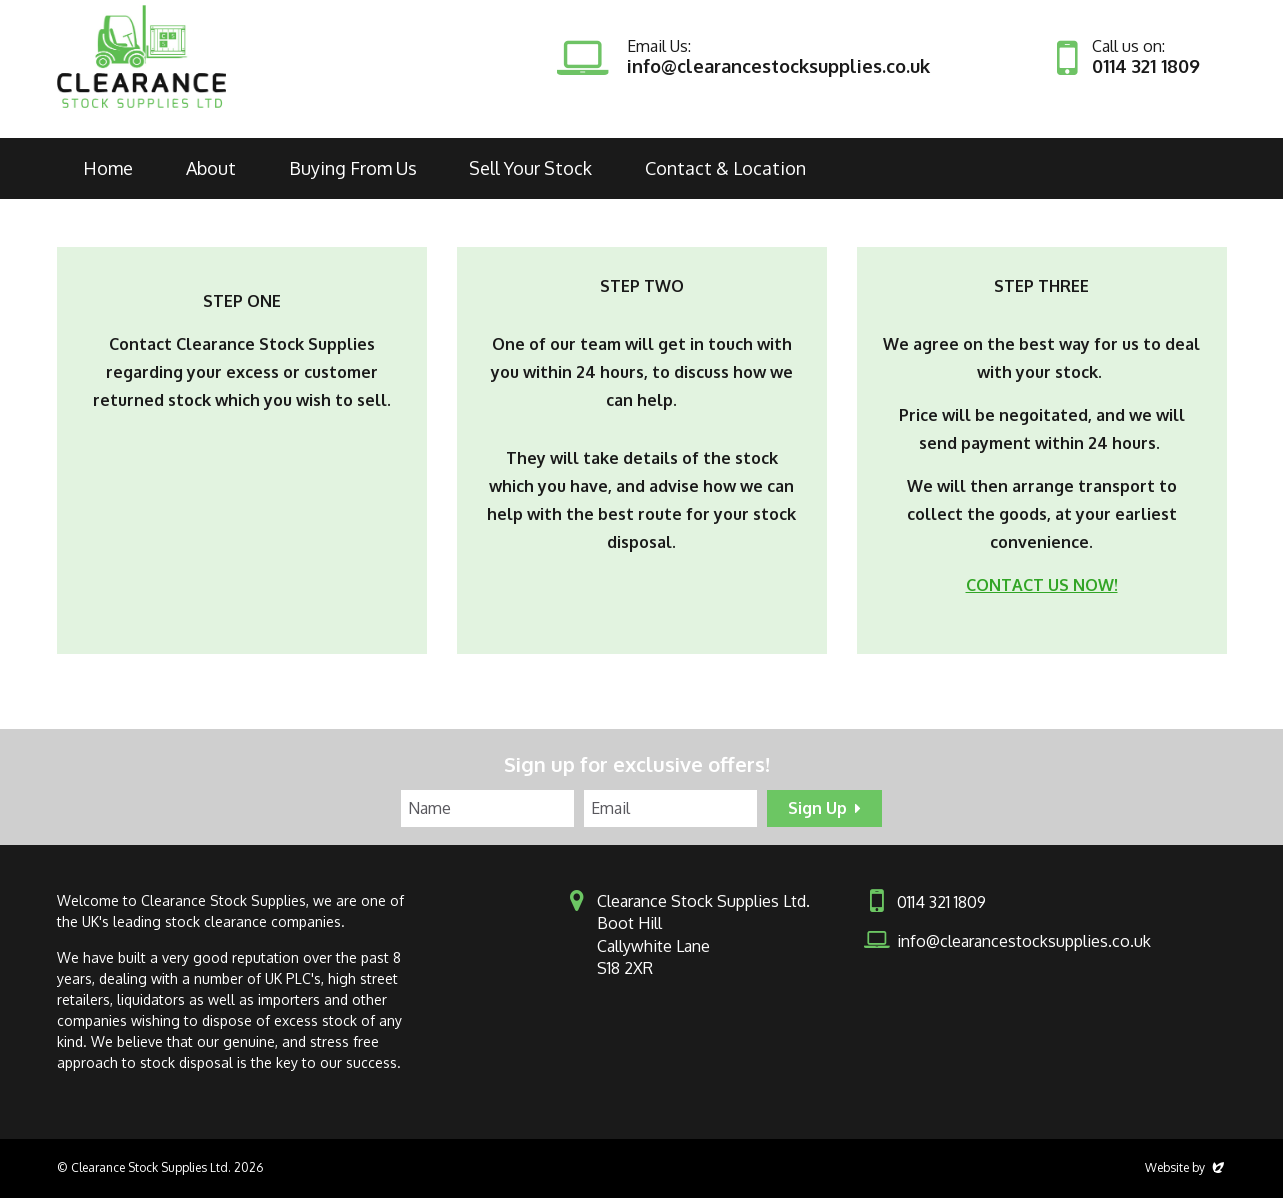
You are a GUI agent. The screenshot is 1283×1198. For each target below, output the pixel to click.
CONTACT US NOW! (1042, 585)
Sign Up (817, 808)
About (211, 168)
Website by (1185, 1167)
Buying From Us (353, 168)
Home (108, 168)
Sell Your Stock (530, 168)
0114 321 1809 (1146, 66)
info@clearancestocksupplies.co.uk (778, 66)
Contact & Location (725, 168)
